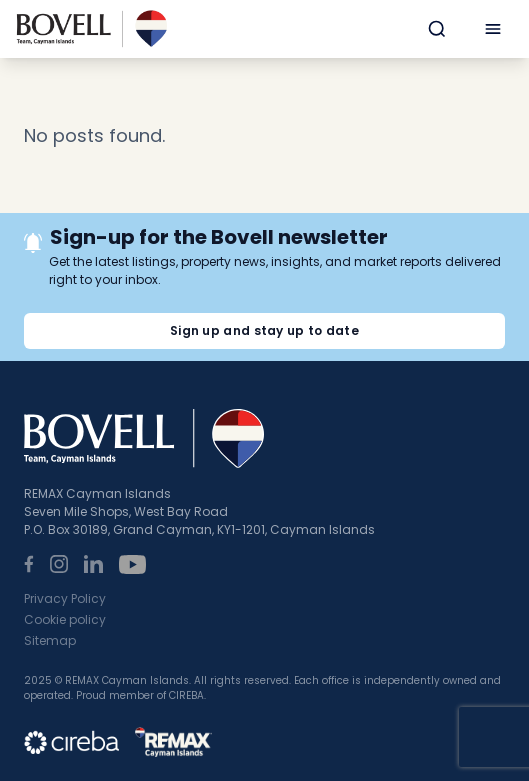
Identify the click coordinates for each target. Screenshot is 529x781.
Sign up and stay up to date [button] (264, 330)
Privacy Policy (65, 598)
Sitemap (50, 640)
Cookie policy (65, 619)
